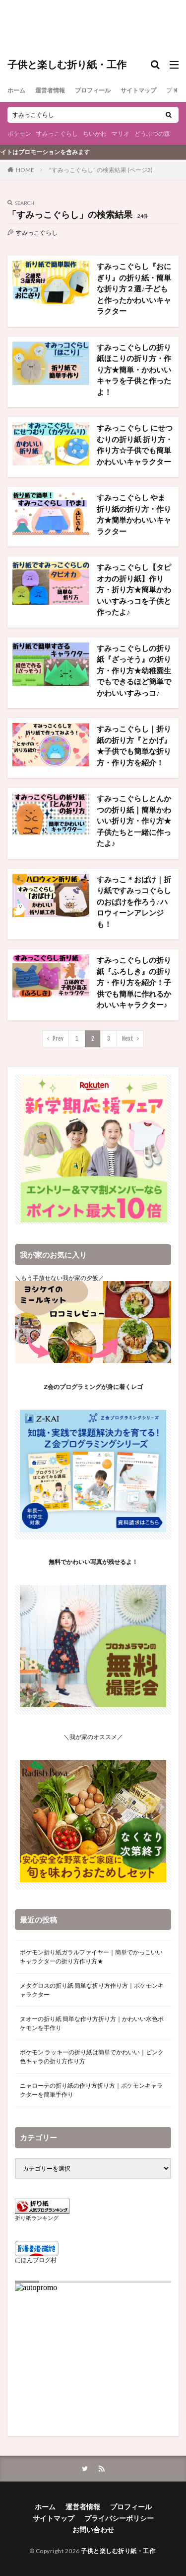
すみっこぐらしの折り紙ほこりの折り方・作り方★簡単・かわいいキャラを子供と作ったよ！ (134, 369)
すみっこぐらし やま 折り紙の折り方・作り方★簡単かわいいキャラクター (134, 514)
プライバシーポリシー (119, 2518)
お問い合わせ (93, 2529)
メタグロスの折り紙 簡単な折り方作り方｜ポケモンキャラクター (92, 1990)
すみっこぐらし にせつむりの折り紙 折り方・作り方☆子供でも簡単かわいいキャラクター (135, 444)
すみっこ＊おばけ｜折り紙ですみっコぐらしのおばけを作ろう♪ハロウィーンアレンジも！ (134, 901)
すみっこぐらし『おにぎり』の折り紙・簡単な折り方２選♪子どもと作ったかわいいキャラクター (134, 288)
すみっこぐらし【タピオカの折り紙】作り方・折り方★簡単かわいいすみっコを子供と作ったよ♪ (134, 589)
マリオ (120, 133)
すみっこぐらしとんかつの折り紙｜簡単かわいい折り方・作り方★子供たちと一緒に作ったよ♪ (134, 820)
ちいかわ (95, 133)
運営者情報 (50, 90)
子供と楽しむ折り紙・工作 (66, 65)
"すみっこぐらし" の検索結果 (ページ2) (101, 170)
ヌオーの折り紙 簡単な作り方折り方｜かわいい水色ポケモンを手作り (92, 2023)
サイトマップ (138, 90)
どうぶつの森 (152, 133)
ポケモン (19, 133)
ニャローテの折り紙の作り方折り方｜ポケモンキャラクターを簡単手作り (91, 2090)
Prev (58, 1038)
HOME (25, 170)
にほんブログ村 (36, 2260)
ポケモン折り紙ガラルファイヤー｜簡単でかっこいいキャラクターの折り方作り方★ (91, 1956)
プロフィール (93, 90)
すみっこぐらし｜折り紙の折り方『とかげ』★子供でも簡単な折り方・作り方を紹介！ (134, 745)
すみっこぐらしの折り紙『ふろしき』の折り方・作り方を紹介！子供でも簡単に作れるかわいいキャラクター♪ (134, 982)
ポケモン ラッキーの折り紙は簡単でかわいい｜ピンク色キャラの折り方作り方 (92, 2056)
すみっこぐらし (57, 133)
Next (127, 1038)
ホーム (16, 90)
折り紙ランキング (37, 2217)
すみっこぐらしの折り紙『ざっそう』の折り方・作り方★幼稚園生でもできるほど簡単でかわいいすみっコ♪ (134, 670)
